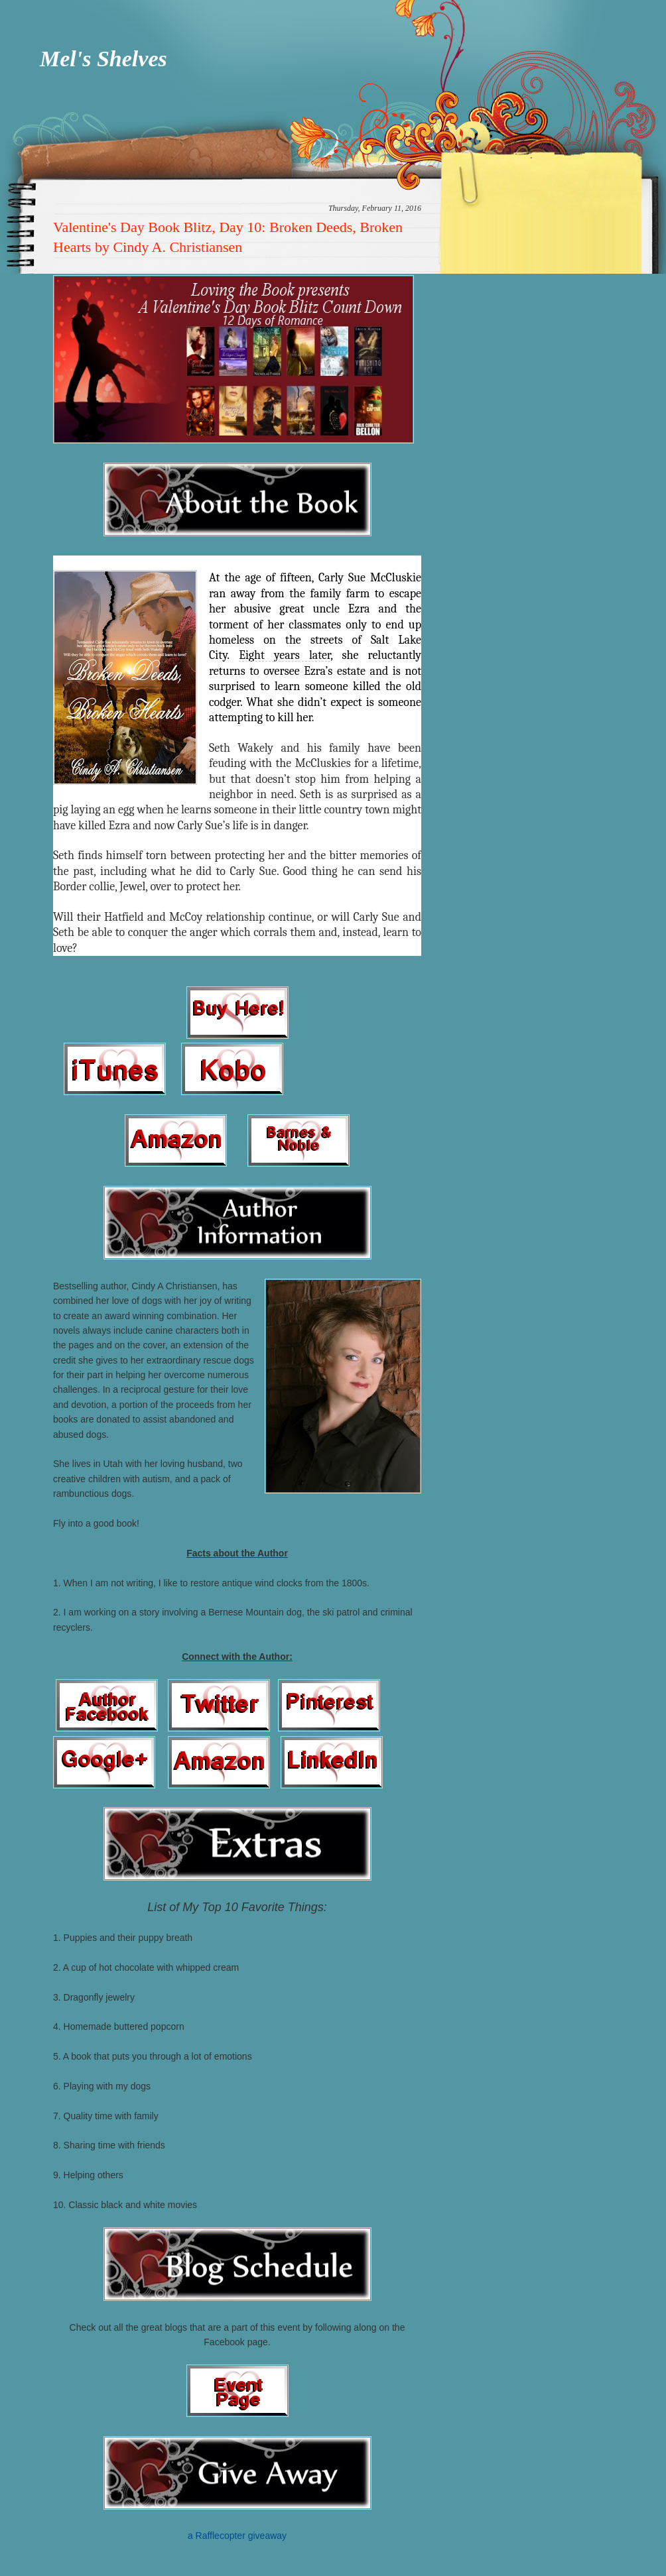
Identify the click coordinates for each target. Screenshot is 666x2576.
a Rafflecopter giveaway (237, 2535)
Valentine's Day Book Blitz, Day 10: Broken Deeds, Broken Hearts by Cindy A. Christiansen (228, 237)
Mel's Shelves (103, 58)
